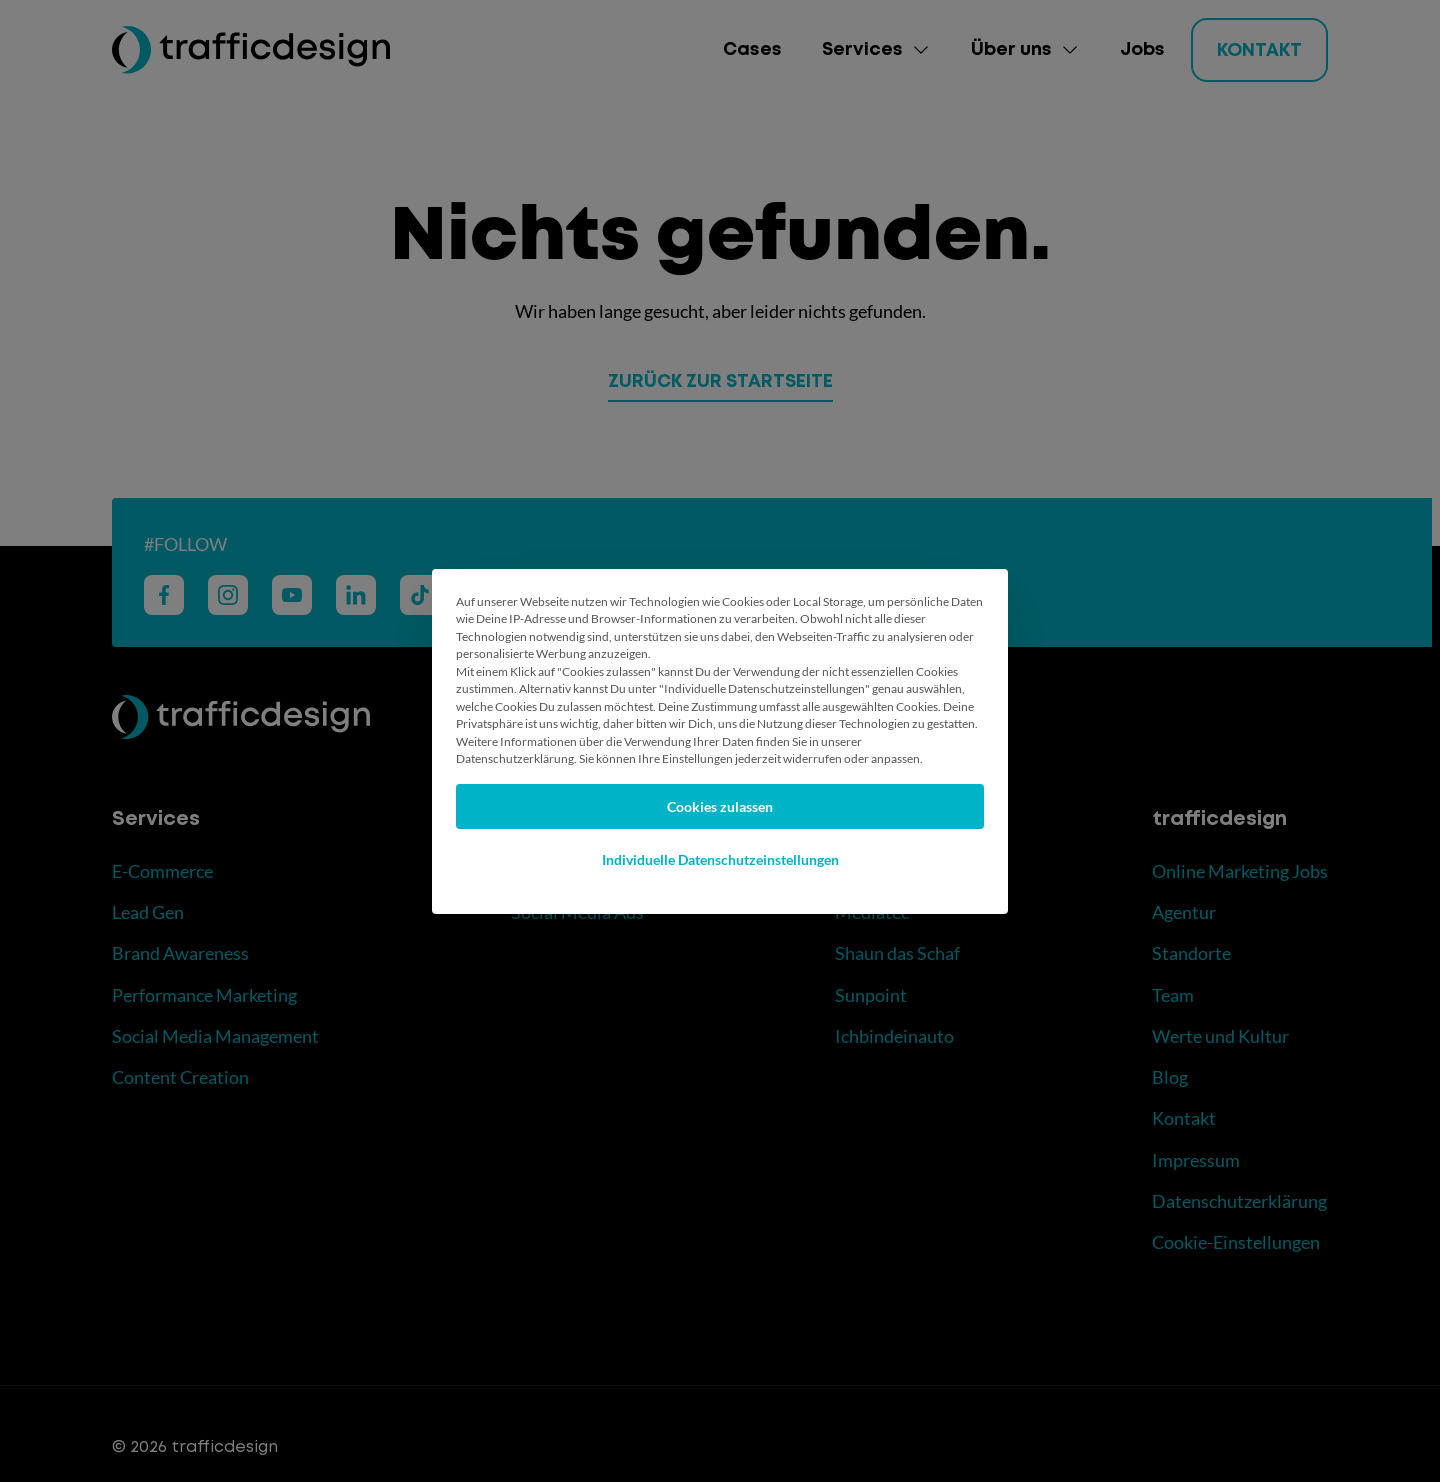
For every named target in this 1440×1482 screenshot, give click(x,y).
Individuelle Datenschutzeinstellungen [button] (720, 859)
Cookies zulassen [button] (720, 806)
